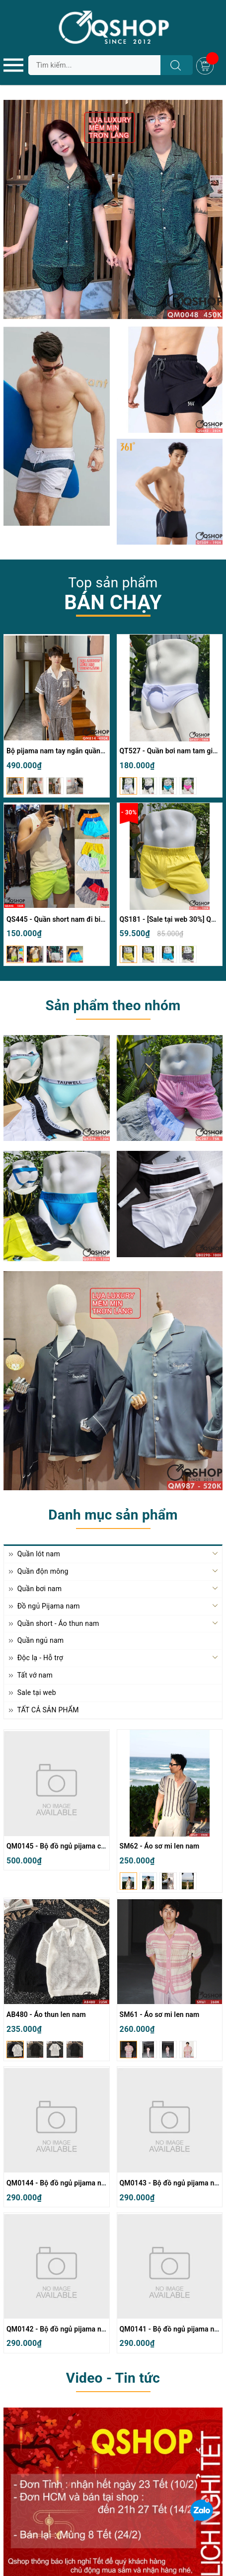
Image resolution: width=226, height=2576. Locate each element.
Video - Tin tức (113, 2378)
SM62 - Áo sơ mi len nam (160, 1846)
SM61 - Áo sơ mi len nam (160, 2014)
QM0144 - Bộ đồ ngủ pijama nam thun (66, 2183)
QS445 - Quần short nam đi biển (57, 919)
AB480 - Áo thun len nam (46, 2014)
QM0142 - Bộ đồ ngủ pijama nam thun (66, 2329)
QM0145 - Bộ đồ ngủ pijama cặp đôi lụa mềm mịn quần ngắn (102, 1846)
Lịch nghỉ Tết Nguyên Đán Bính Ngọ (66, 2429)
